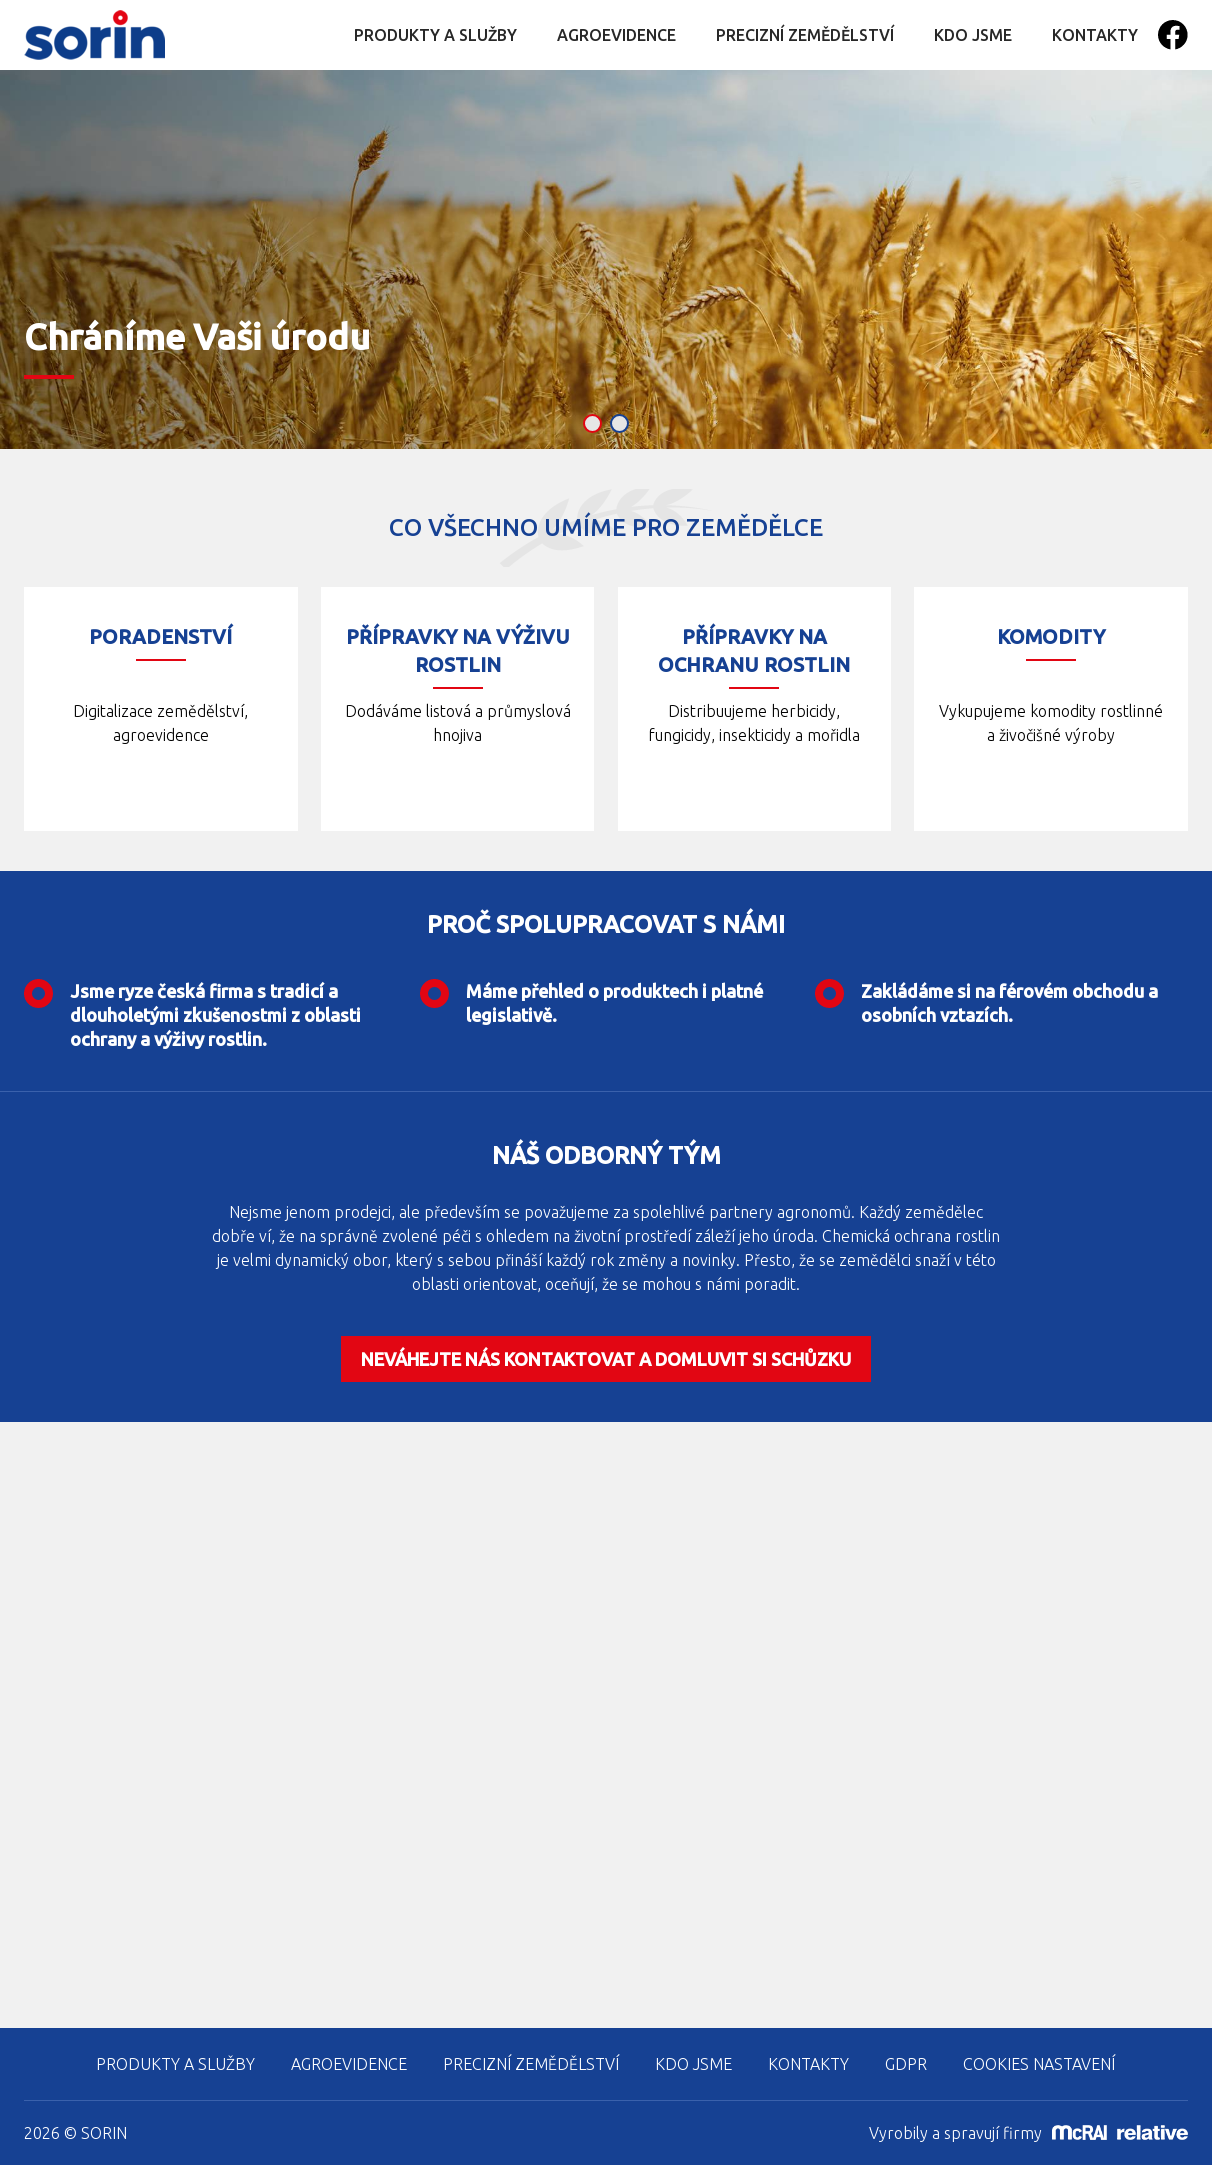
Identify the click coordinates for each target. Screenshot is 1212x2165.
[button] (592, 423)
